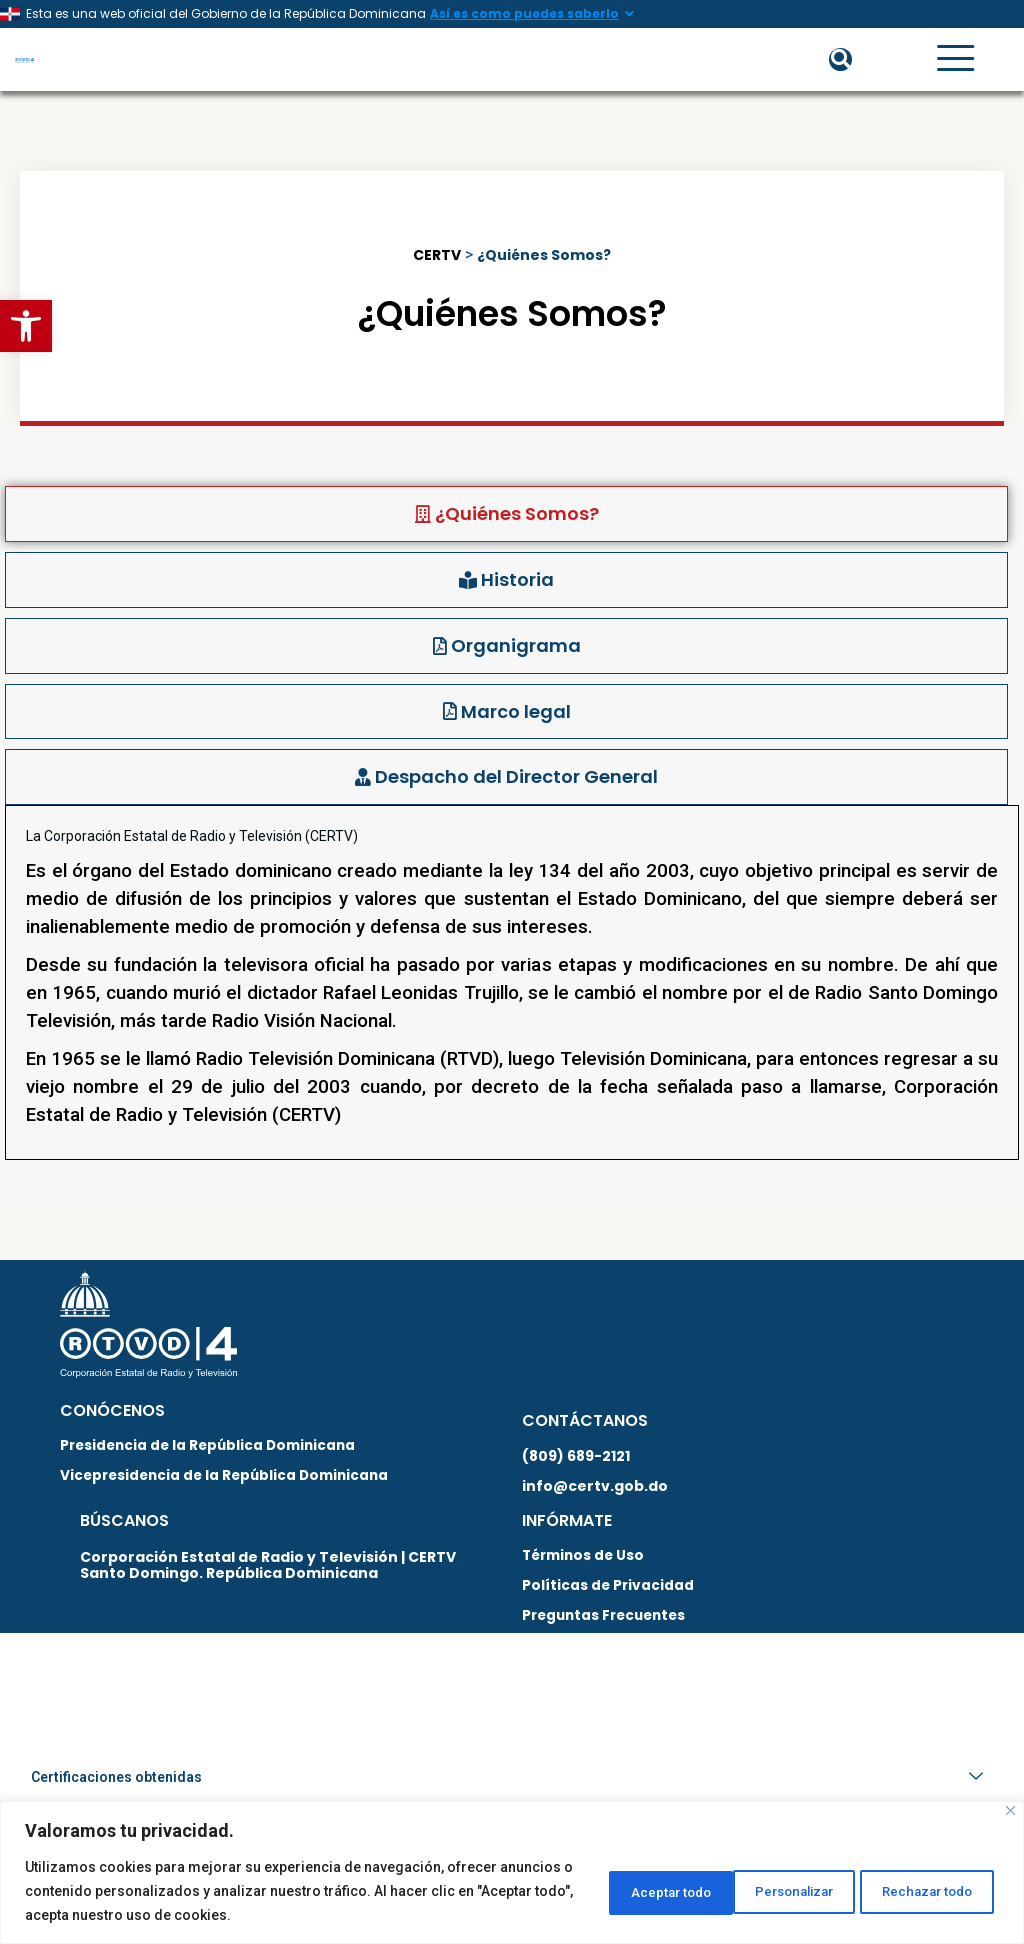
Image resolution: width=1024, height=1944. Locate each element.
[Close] (1010, 1810)
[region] (512, 1872)
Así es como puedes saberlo (524, 13)
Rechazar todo (770, 1891)
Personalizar (613, 1891)
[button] (26, 326)
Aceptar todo (927, 1891)
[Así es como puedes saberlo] (629, 14)
